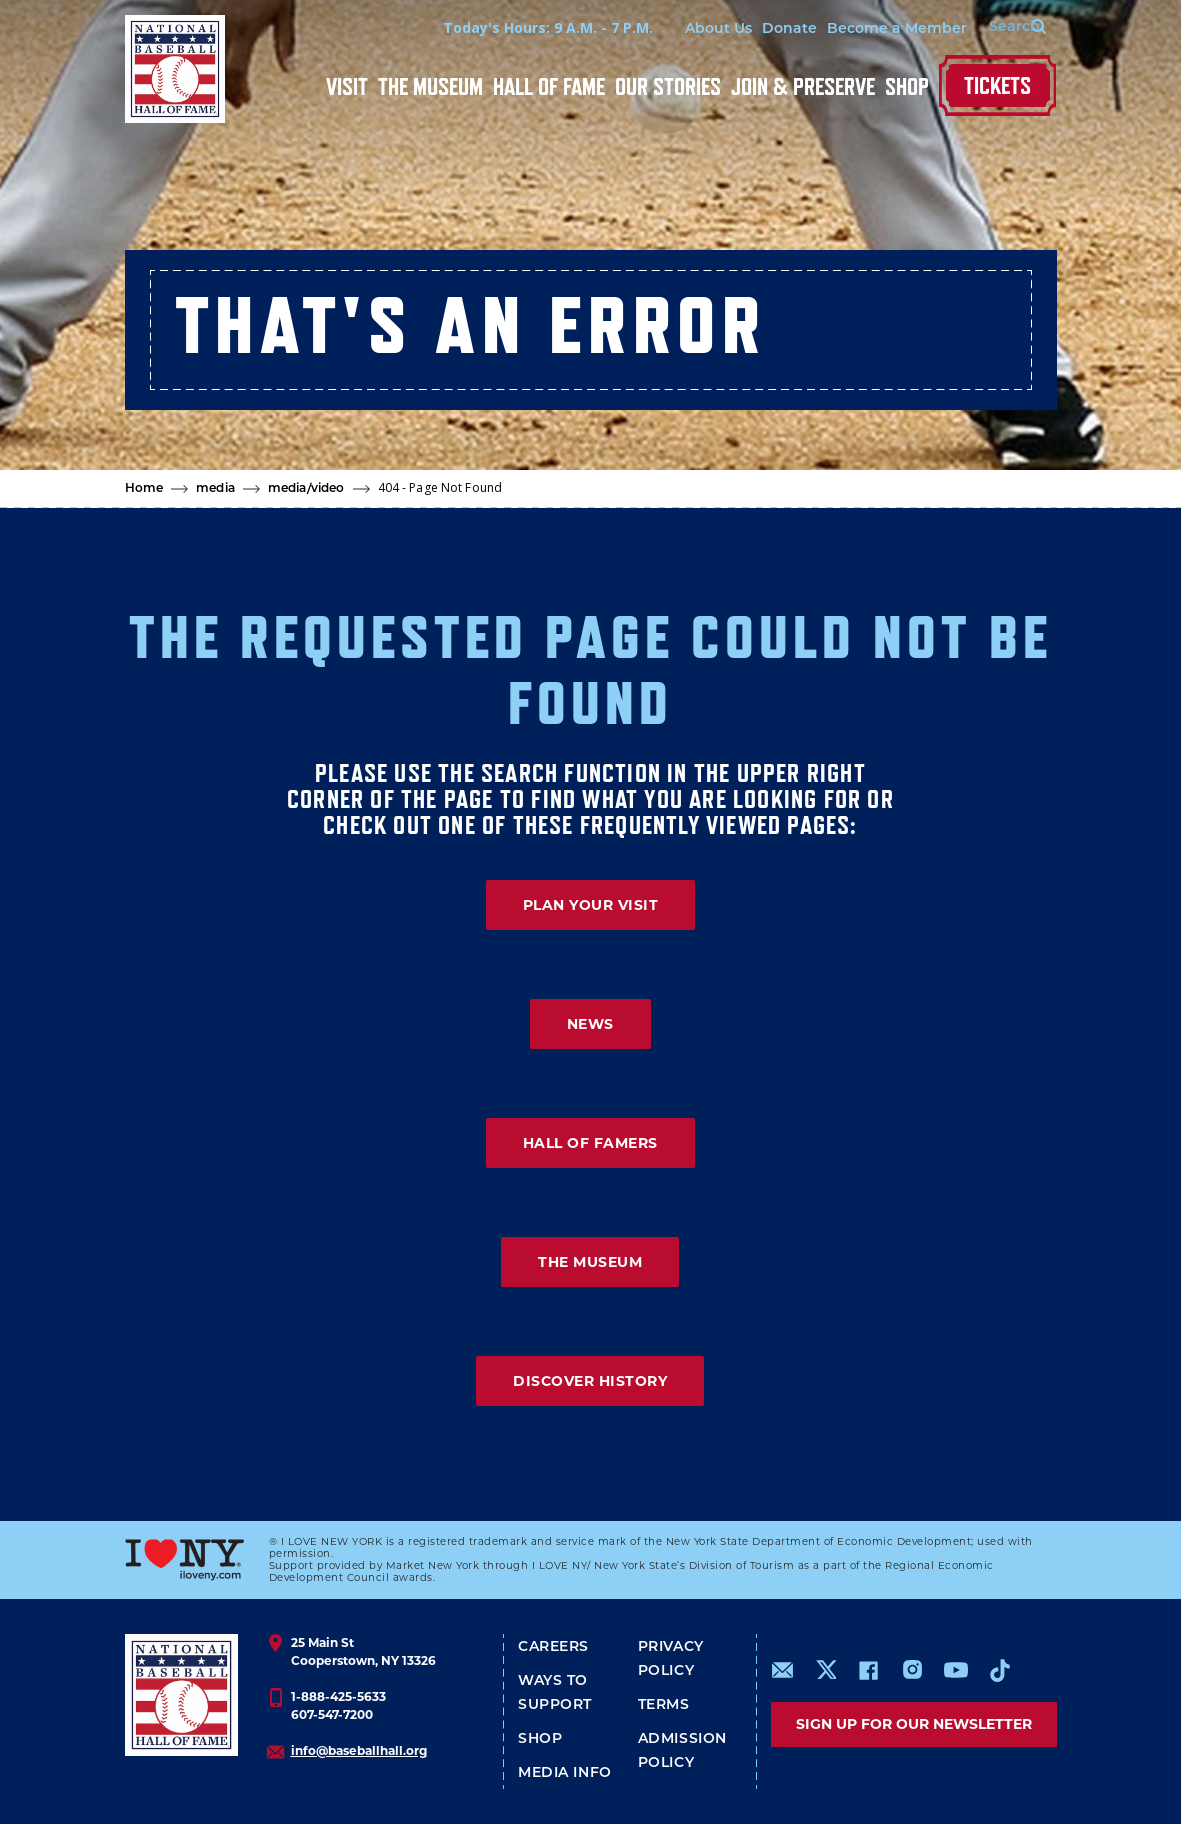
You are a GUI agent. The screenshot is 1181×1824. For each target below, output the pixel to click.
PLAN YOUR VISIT (591, 905)
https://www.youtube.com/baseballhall (956, 1670)
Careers (553, 1647)
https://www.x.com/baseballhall (825, 1668)
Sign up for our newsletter (914, 1724)
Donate (778, 29)
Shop (907, 86)
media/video (306, 489)
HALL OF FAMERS (590, 1143)
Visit (347, 86)
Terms (664, 1705)
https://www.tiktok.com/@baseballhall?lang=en (1000, 1670)
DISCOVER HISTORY (590, 1381)
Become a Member (886, 29)
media (215, 489)
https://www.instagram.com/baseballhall (912, 1670)
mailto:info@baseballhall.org (783, 1670)
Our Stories (668, 86)
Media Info (565, 1773)
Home (144, 489)
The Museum (430, 86)
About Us (707, 29)
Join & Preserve (803, 86)
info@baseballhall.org (359, 1750)
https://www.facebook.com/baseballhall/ (868, 1670)
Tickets (997, 85)
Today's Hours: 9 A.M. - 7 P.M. (537, 27)
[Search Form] (1006, 28)
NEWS (590, 1024)
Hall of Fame (549, 86)
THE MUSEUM (590, 1262)
